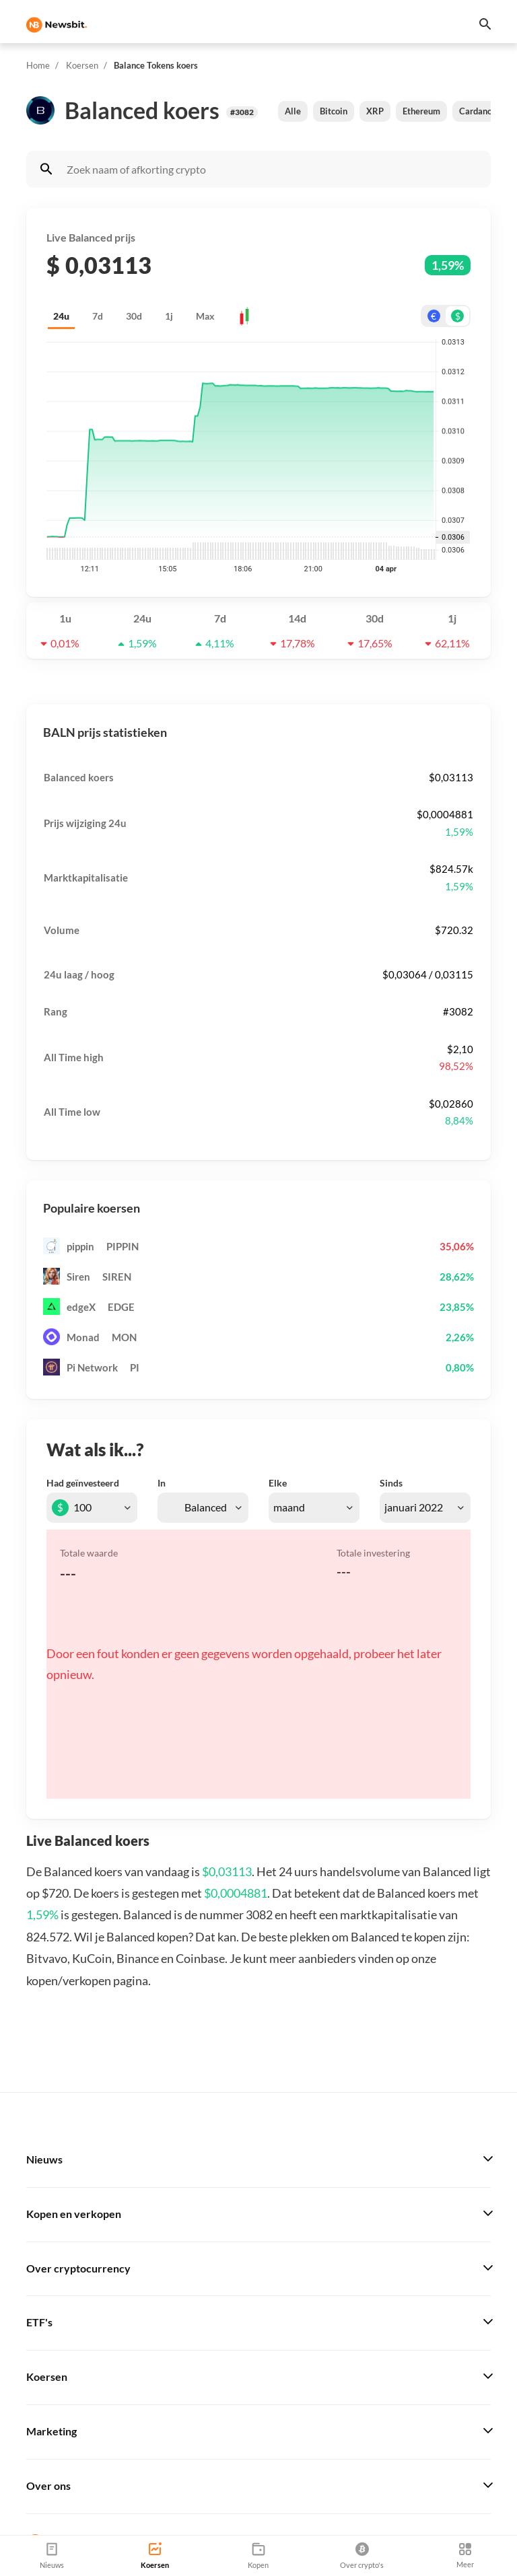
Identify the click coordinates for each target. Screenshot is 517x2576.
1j (169, 316)
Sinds (391, 1483)
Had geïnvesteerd (82, 1483)
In (162, 1483)
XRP (375, 111)
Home (38, 65)
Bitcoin (333, 111)
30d (134, 316)
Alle (293, 111)
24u (61, 316)
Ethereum (421, 111)
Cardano (475, 111)
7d (97, 316)
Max (205, 316)
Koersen (82, 65)
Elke (278, 1483)
